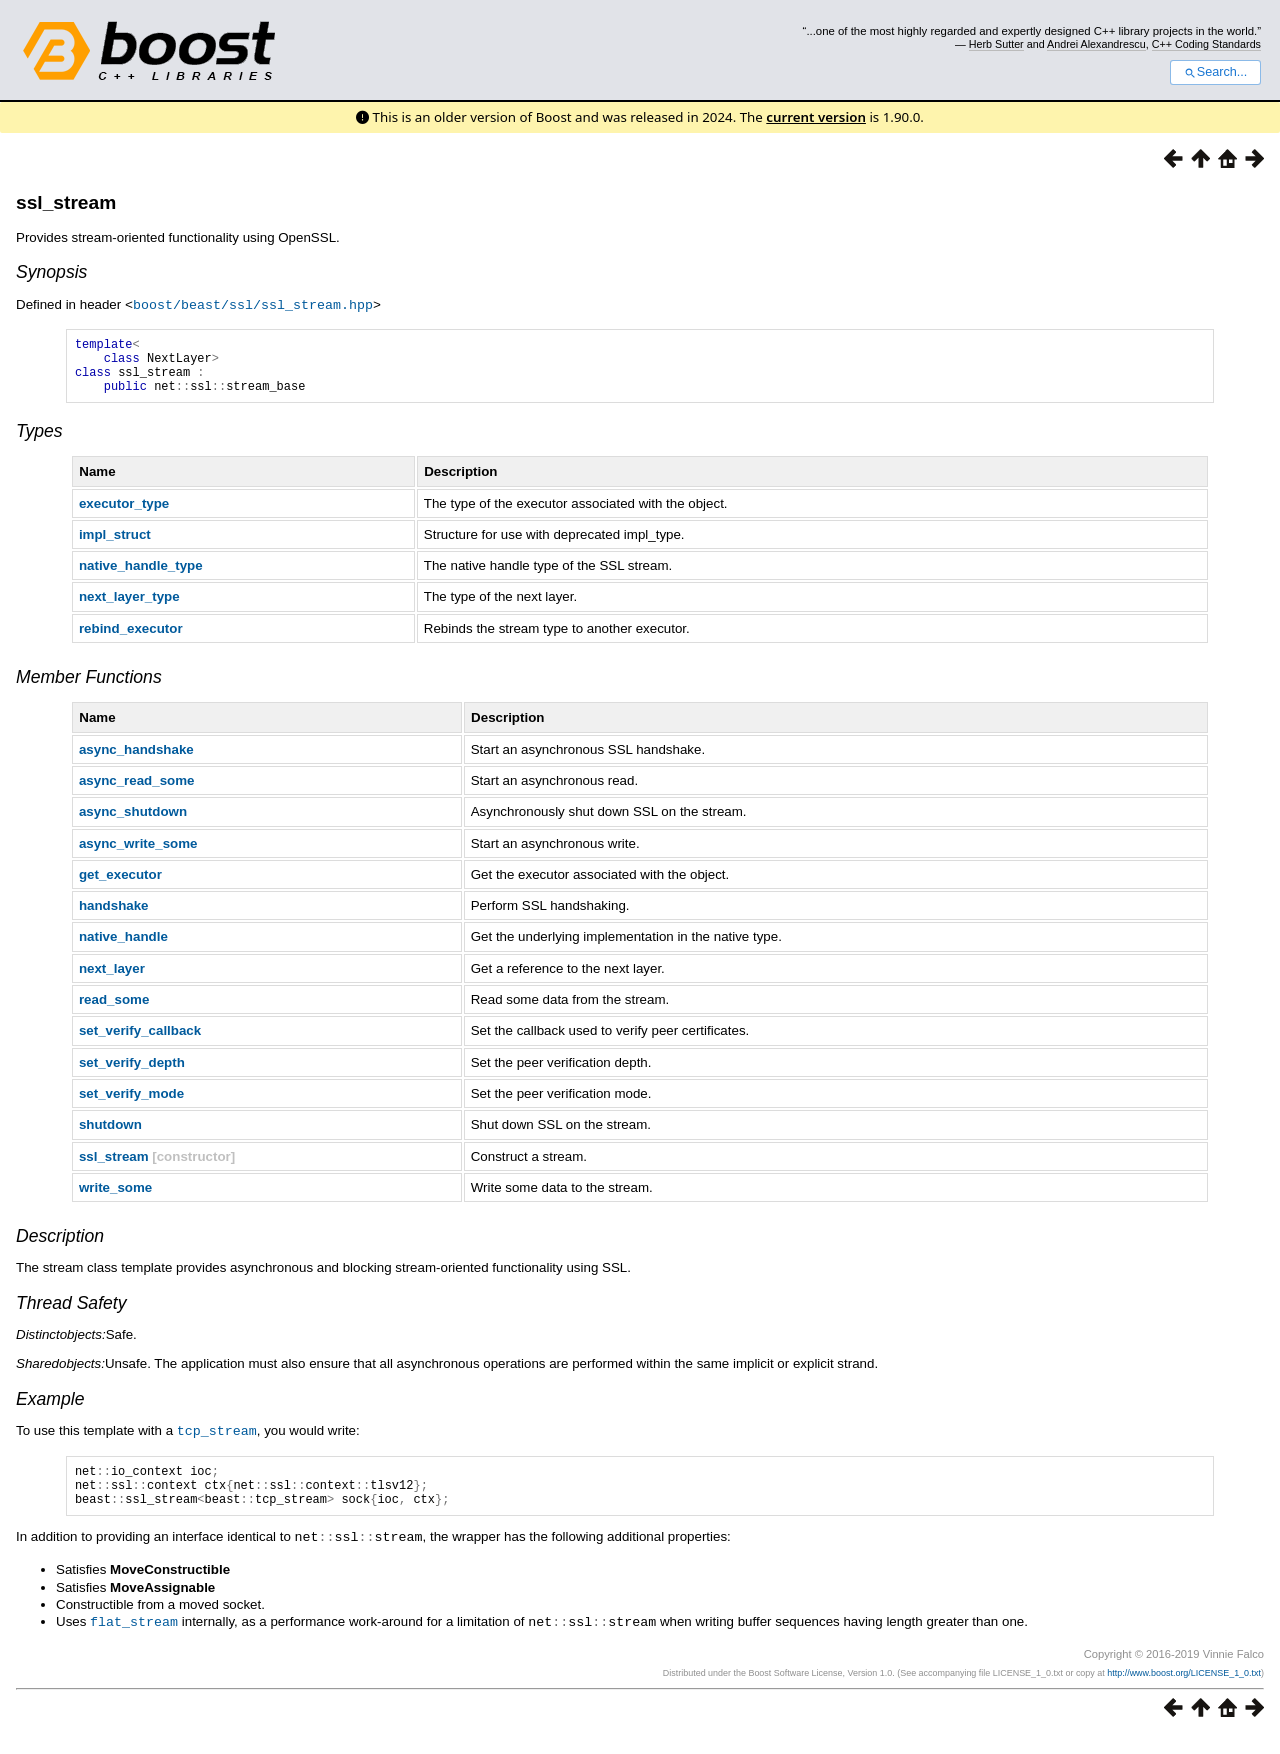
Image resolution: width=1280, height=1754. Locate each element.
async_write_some (138, 854)
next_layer (112, 979)
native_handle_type (141, 576)
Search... (1215, 72)
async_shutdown (133, 822)
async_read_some (137, 791)
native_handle (123, 947)
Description (60, 1247)
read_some (114, 1010)
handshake (114, 916)
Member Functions (89, 688)
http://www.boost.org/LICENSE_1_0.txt (1184, 1690)
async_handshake (136, 760)
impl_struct (115, 545)
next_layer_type (129, 607)
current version (816, 117)
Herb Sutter (996, 44)
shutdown (110, 1135)
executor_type (124, 514)
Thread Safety (71, 1314)
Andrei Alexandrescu (1096, 44)
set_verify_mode (131, 1104)
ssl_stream (66, 202)
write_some (115, 1198)
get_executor (120, 885)
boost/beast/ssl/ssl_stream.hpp (253, 304)
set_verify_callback (140, 1041)
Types (39, 442)
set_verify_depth (132, 1073)
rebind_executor (131, 639)
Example (50, 1410)
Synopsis (51, 272)
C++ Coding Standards (1206, 44)
